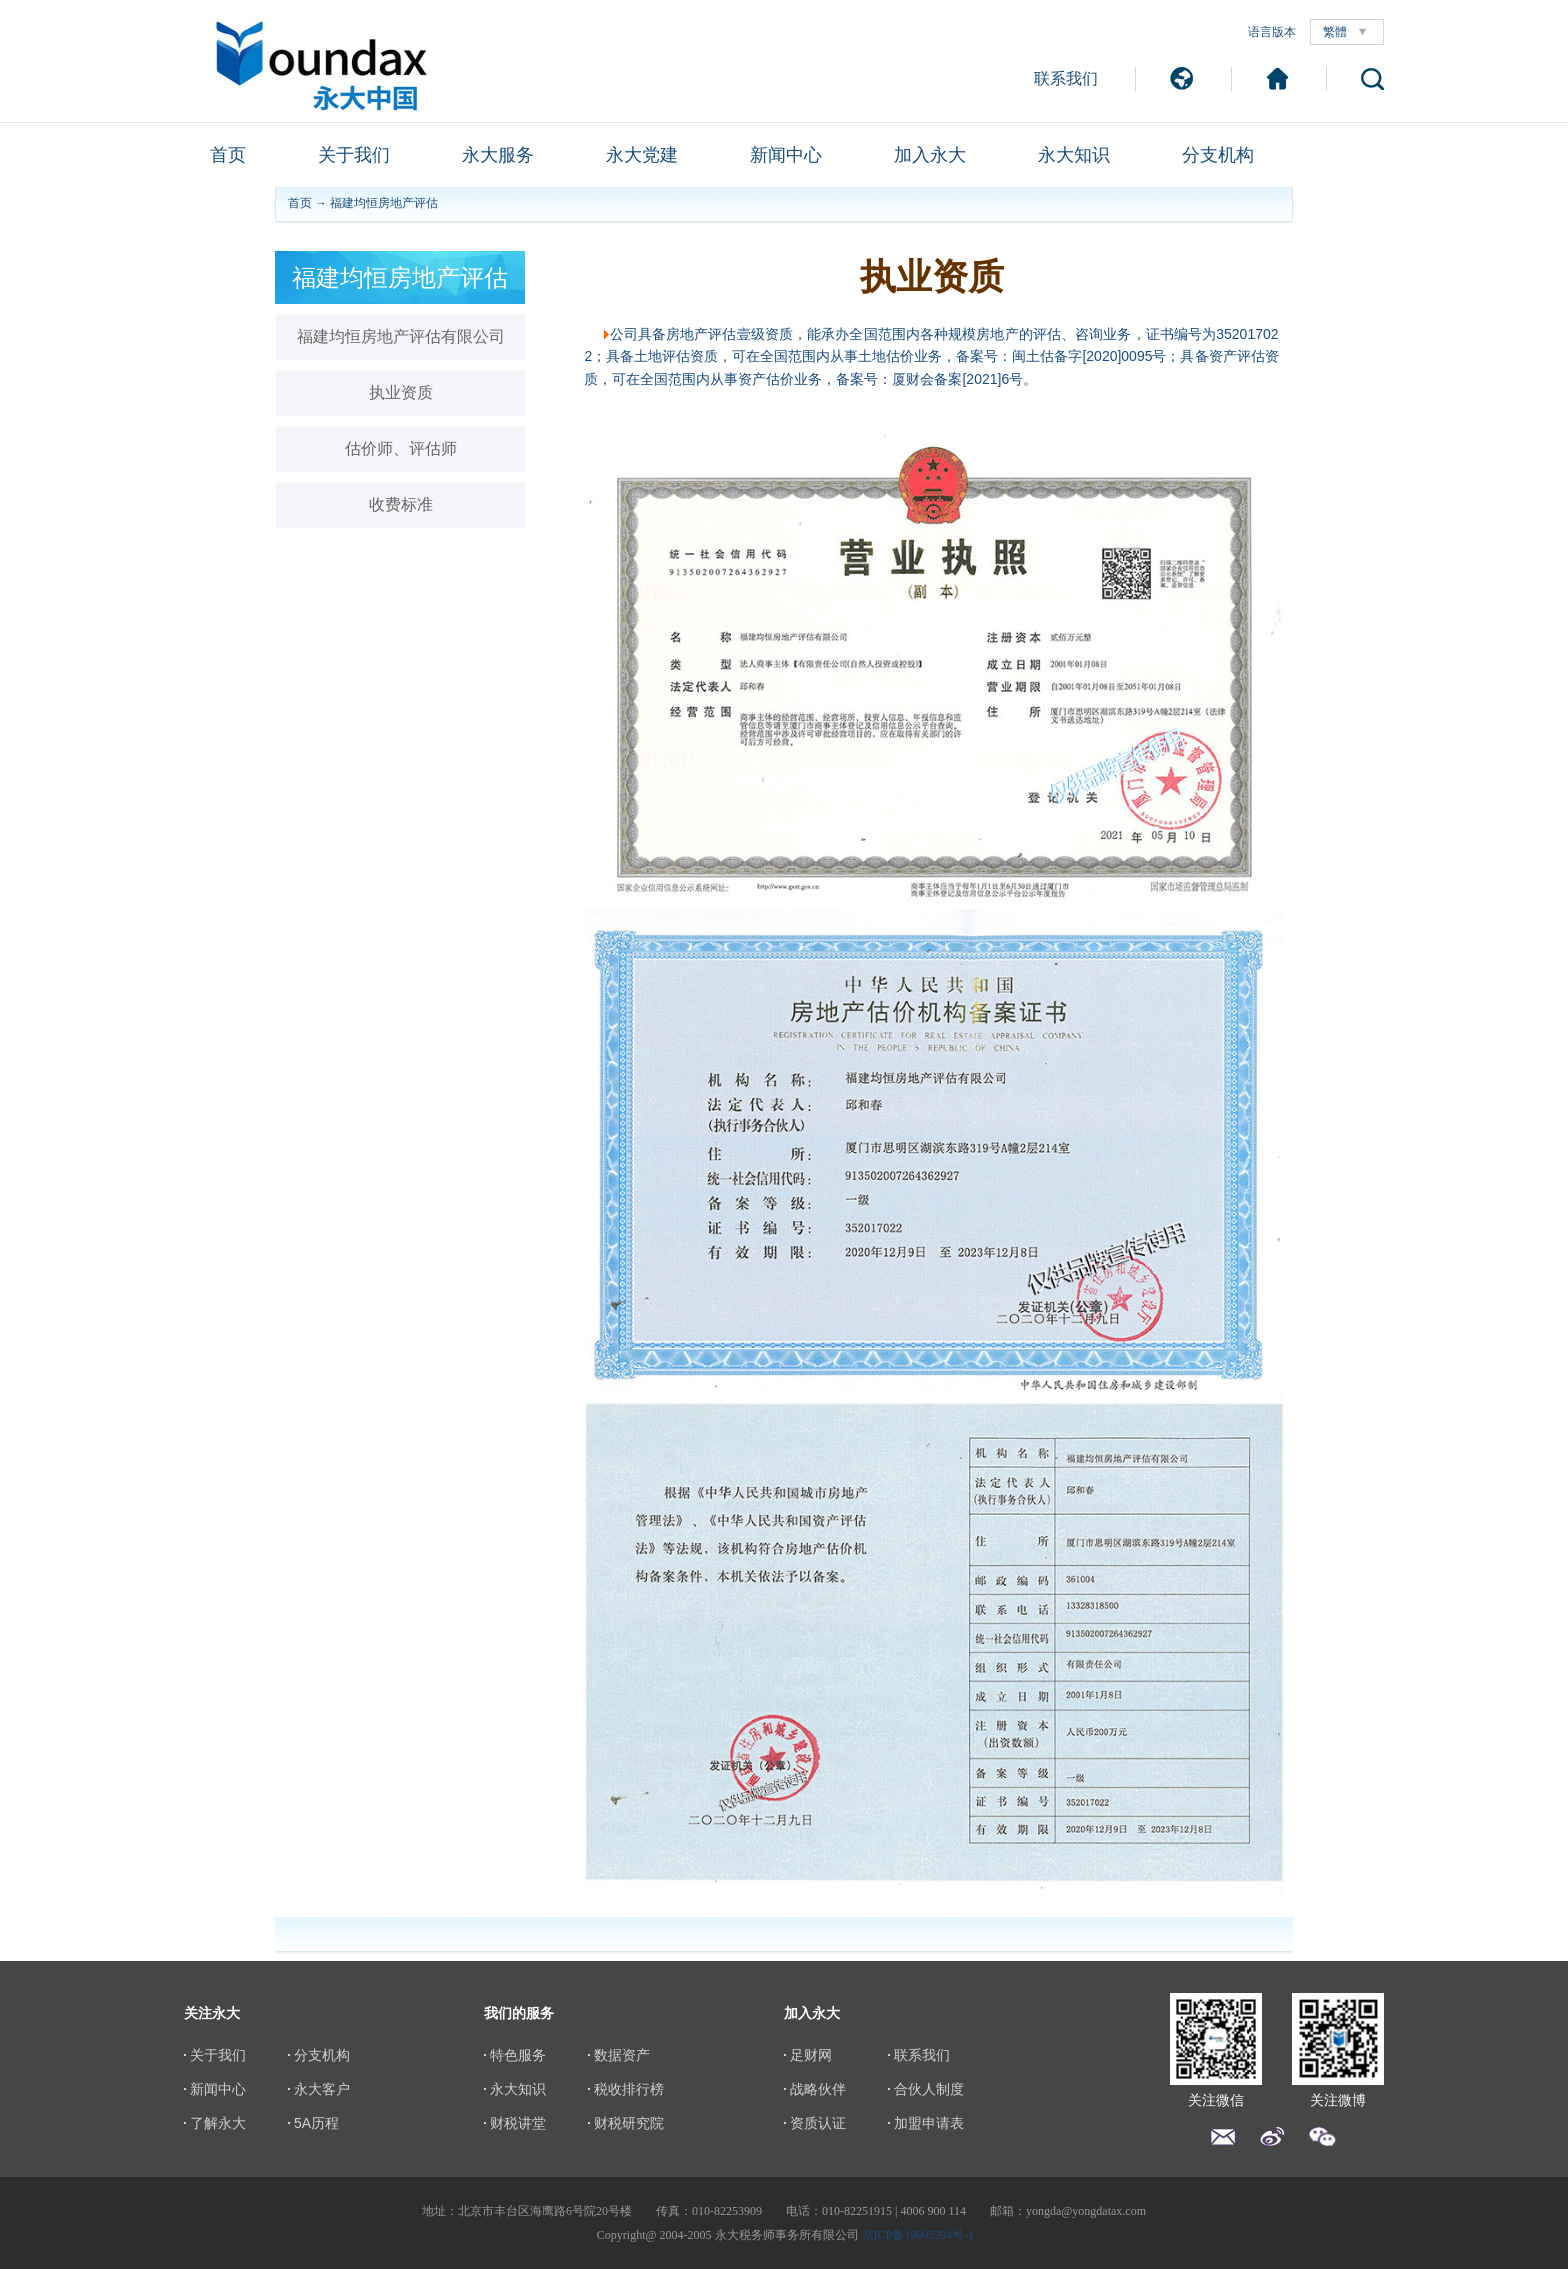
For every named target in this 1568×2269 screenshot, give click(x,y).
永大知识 (1074, 155)
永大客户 (322, 2089)
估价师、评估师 (401, 448)
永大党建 (642, 155)
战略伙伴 (818, 2089)
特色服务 (518, 2055)
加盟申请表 (929, 2123)
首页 (228, 155)
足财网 (811, 2055)
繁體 (1335, 32)
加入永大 (930, 155)
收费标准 (401, 504)
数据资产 (622, 2055)
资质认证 (818, 2123)
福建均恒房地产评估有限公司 (401, 336)
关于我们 (354, 155)
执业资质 (401, 392)
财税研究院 (629, 2123)
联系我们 (1066, 78)
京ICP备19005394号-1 (918, 2235)
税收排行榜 (629, 2089)
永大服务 (498, 155)
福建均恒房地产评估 (384, 203)
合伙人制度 (929, 2089)
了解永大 (218, 2123)
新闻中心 (786, 155)
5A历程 (316, 2123)
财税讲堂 (518, 2123)
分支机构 (1218, 155)
